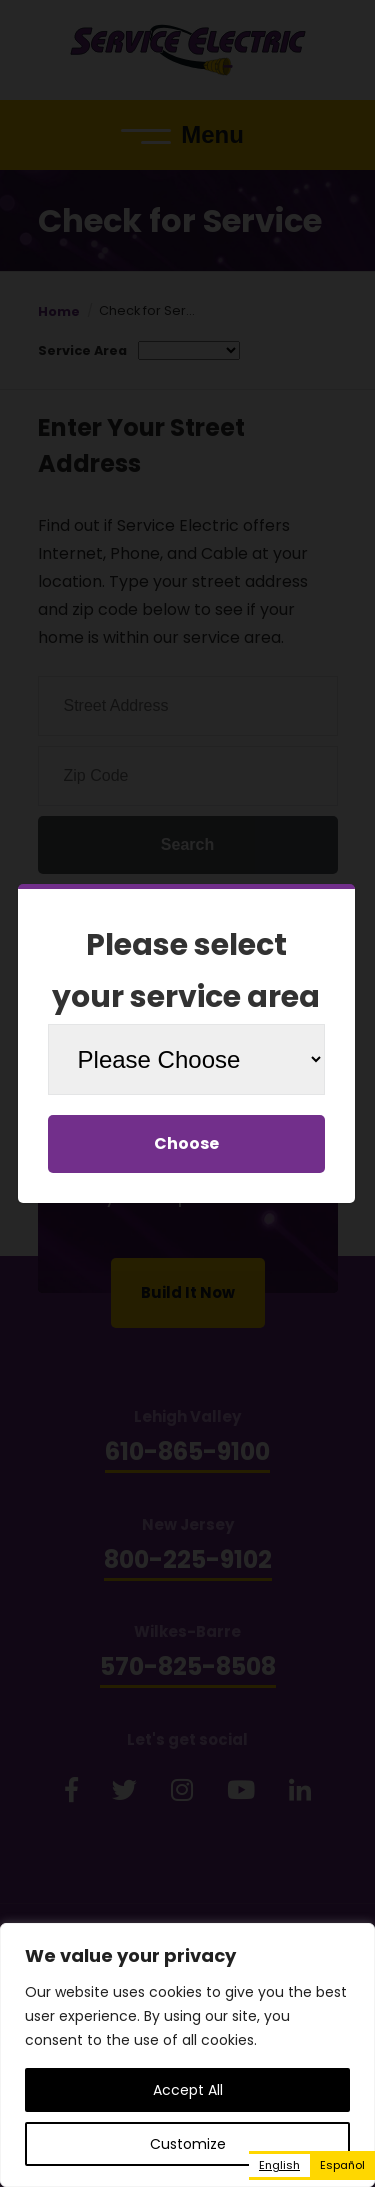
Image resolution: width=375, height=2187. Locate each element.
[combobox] (279, 2165)
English (279, 2165)
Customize (188, 2144)
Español (342, 2165)
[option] (342, 2165)
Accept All (188, 2090)
